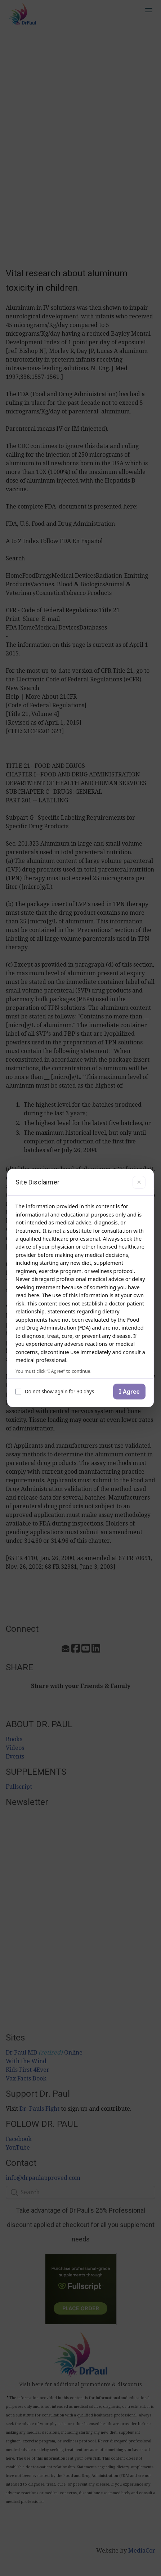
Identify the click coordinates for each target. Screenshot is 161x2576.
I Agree (129, 1391)
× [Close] (139, 1182)
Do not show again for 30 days (54, 1391)
